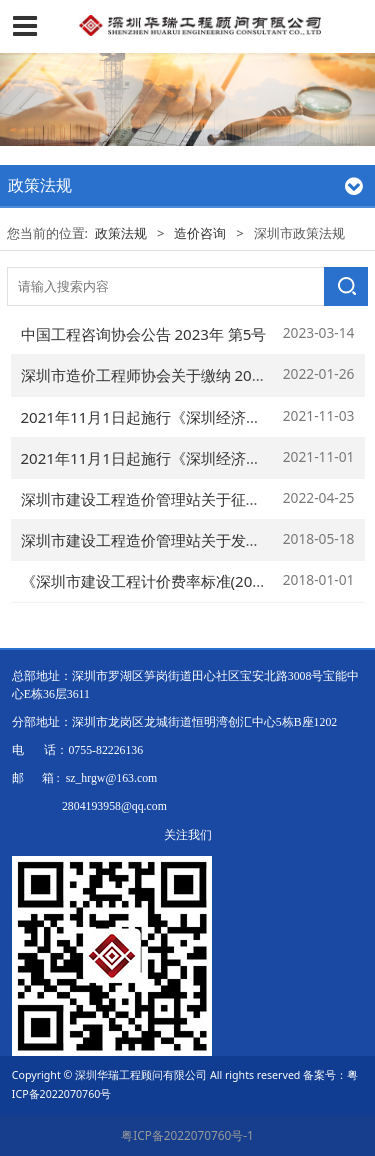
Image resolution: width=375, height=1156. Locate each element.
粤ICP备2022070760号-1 (187, 1135)
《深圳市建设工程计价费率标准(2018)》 (155, 581)
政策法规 (121, 233)
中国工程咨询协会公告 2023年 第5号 (144, 334)
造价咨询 (200, 233)
